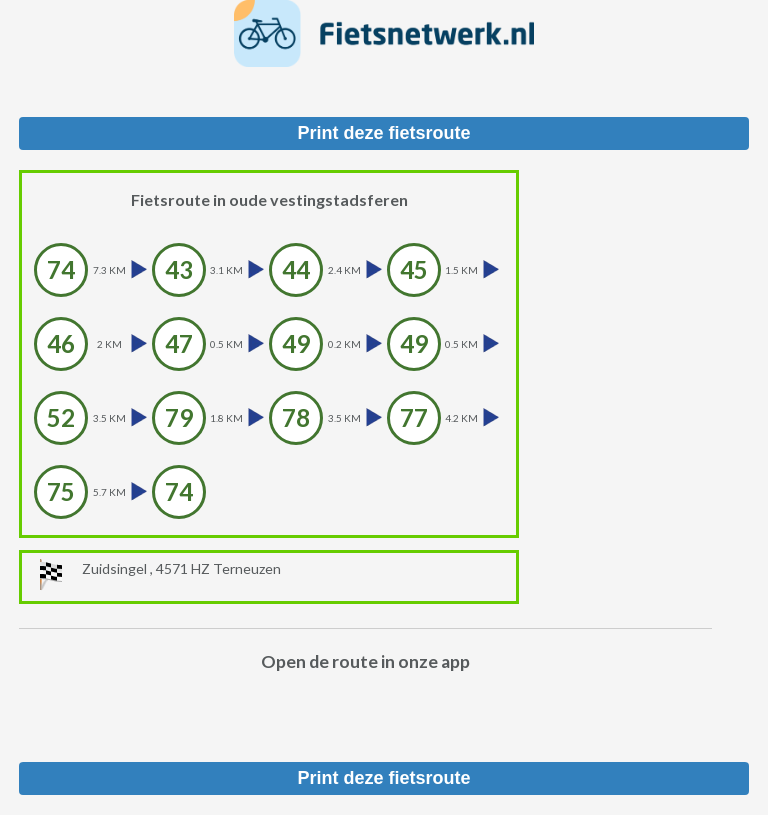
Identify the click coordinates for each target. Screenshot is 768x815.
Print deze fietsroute (383, 133)
